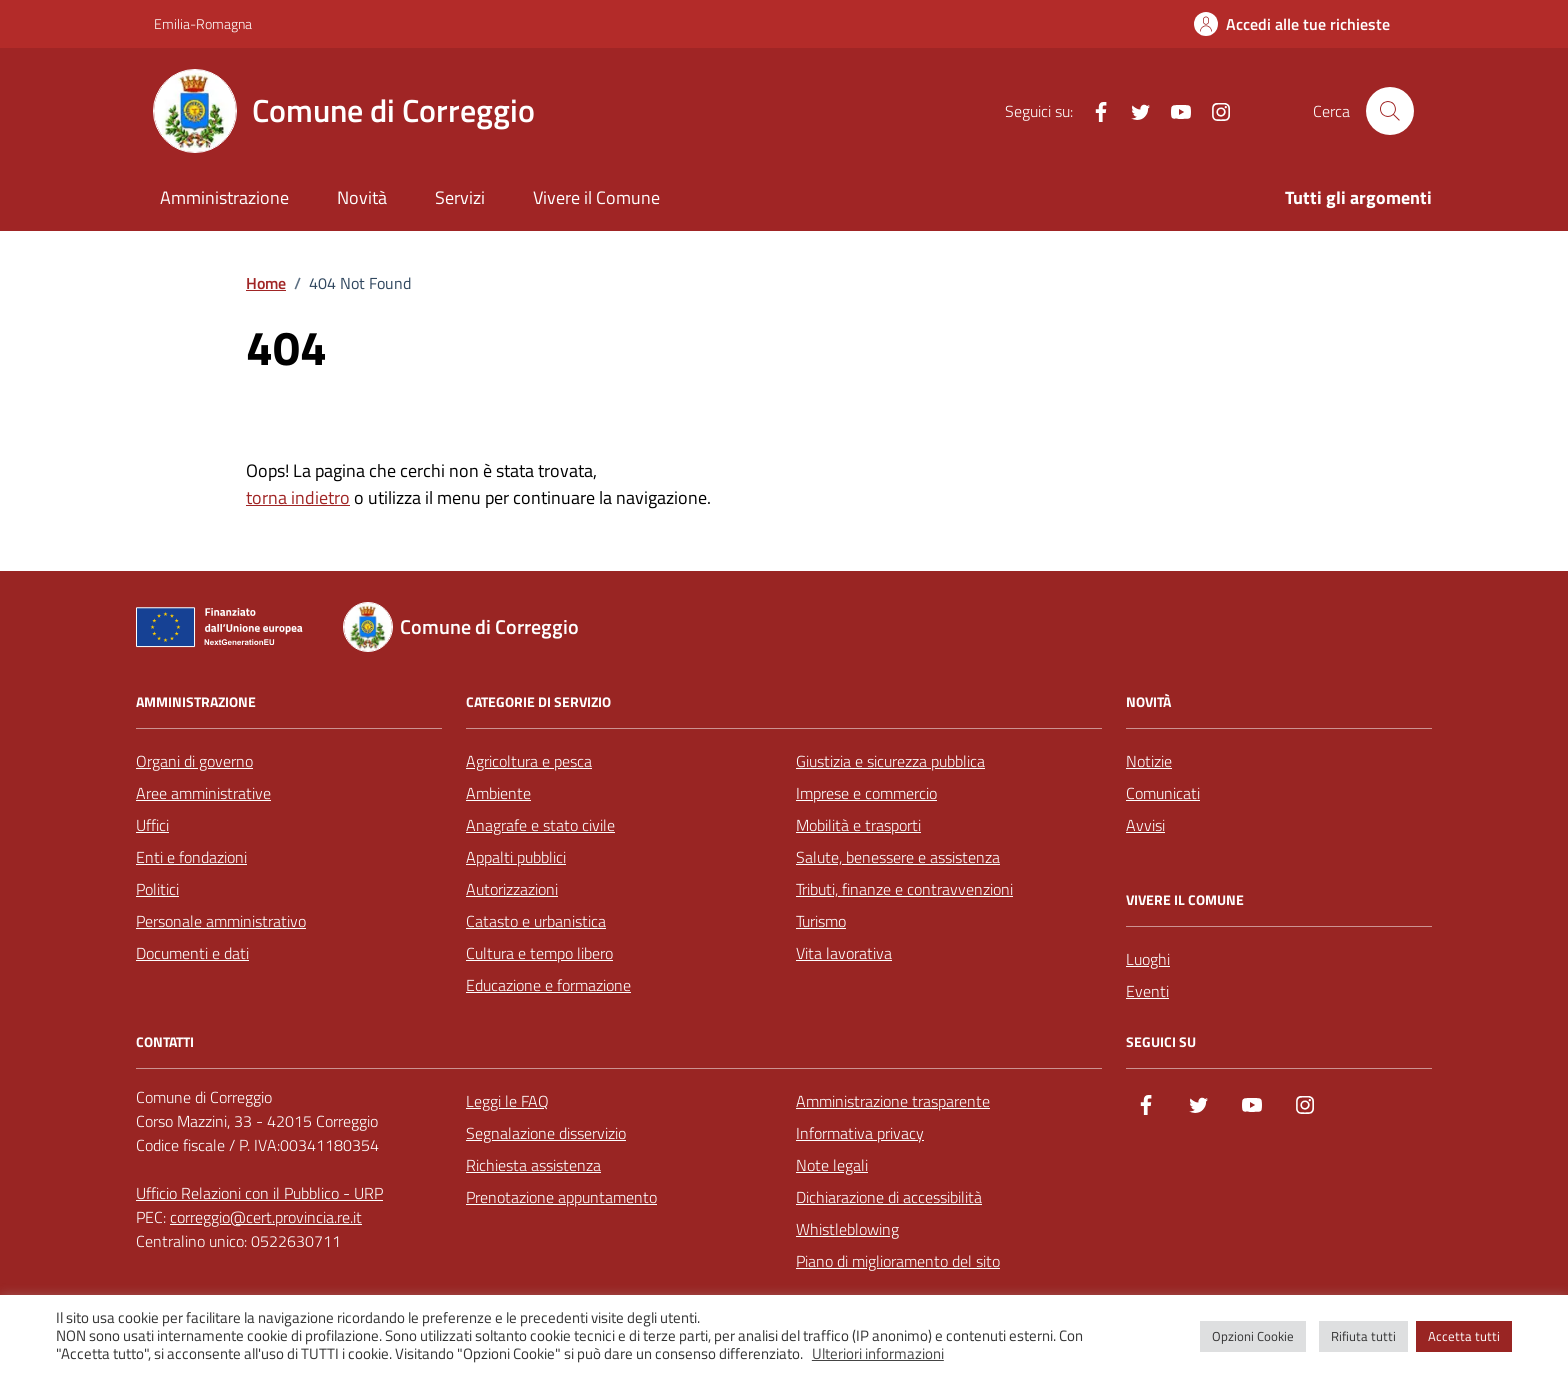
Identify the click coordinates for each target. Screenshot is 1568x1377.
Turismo (821, 921)
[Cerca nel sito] (1390, 111)
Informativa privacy (860, 1133)
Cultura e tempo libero (539, 953)
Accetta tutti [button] (1464, 1336)
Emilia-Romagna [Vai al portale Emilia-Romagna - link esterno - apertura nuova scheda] (203, 23)
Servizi (460, 197)
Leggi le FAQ (507, 1101)
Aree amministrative (203, 793)
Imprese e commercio (866, 793)
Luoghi (1148, 959)
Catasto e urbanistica (536, 921)
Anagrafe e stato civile (540, 825)
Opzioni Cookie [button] (1253, 1336)
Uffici (152, 825)
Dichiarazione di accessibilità (889, 1197)
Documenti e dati (192, 953)
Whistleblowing (847, 1229)
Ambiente (498, 793)
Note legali (832, 1165)
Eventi (1147, 991)
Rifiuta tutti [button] (1363, 1336)
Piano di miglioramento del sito (898, 1261)
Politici (157, 889)
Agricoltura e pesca (529, 761)
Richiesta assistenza (533, 1165)
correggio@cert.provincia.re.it (266, 1217)
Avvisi (1145, 825)
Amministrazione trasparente (893, 1101)
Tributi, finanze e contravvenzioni (904, 889)
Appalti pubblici (516, 857)
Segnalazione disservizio (546, 1133)
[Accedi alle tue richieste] (1292, 24)
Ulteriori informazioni (878, 1354)
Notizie (1149, 761)
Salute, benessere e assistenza (898, 857)
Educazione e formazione (548, 985)
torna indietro (298, 497)
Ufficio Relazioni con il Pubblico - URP (259, 1193)
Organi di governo (194, 761)
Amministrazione (224, 197)
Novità (362, 197)
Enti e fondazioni (191, 857)
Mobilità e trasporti (858, 825)
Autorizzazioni (512, 889)
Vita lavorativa (844, 953)
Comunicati (1163, 793)
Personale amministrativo (221, 921)
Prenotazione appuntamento (561, 1197)
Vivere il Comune (596, 197)
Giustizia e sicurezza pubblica (890, 761)
